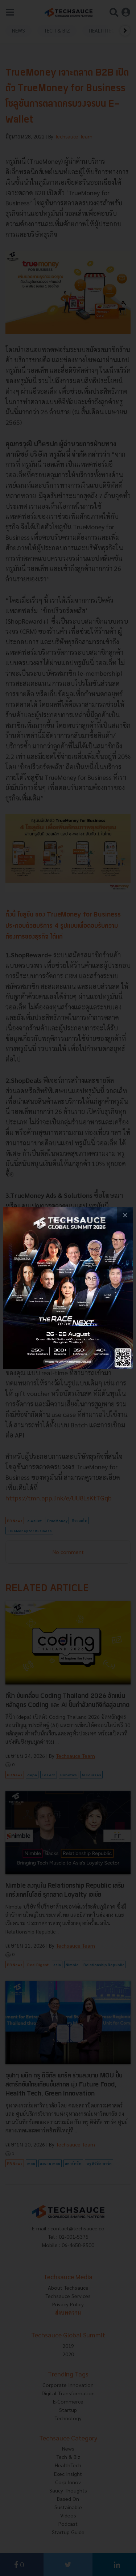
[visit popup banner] (68, 1288)
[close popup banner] (125, 1215)
